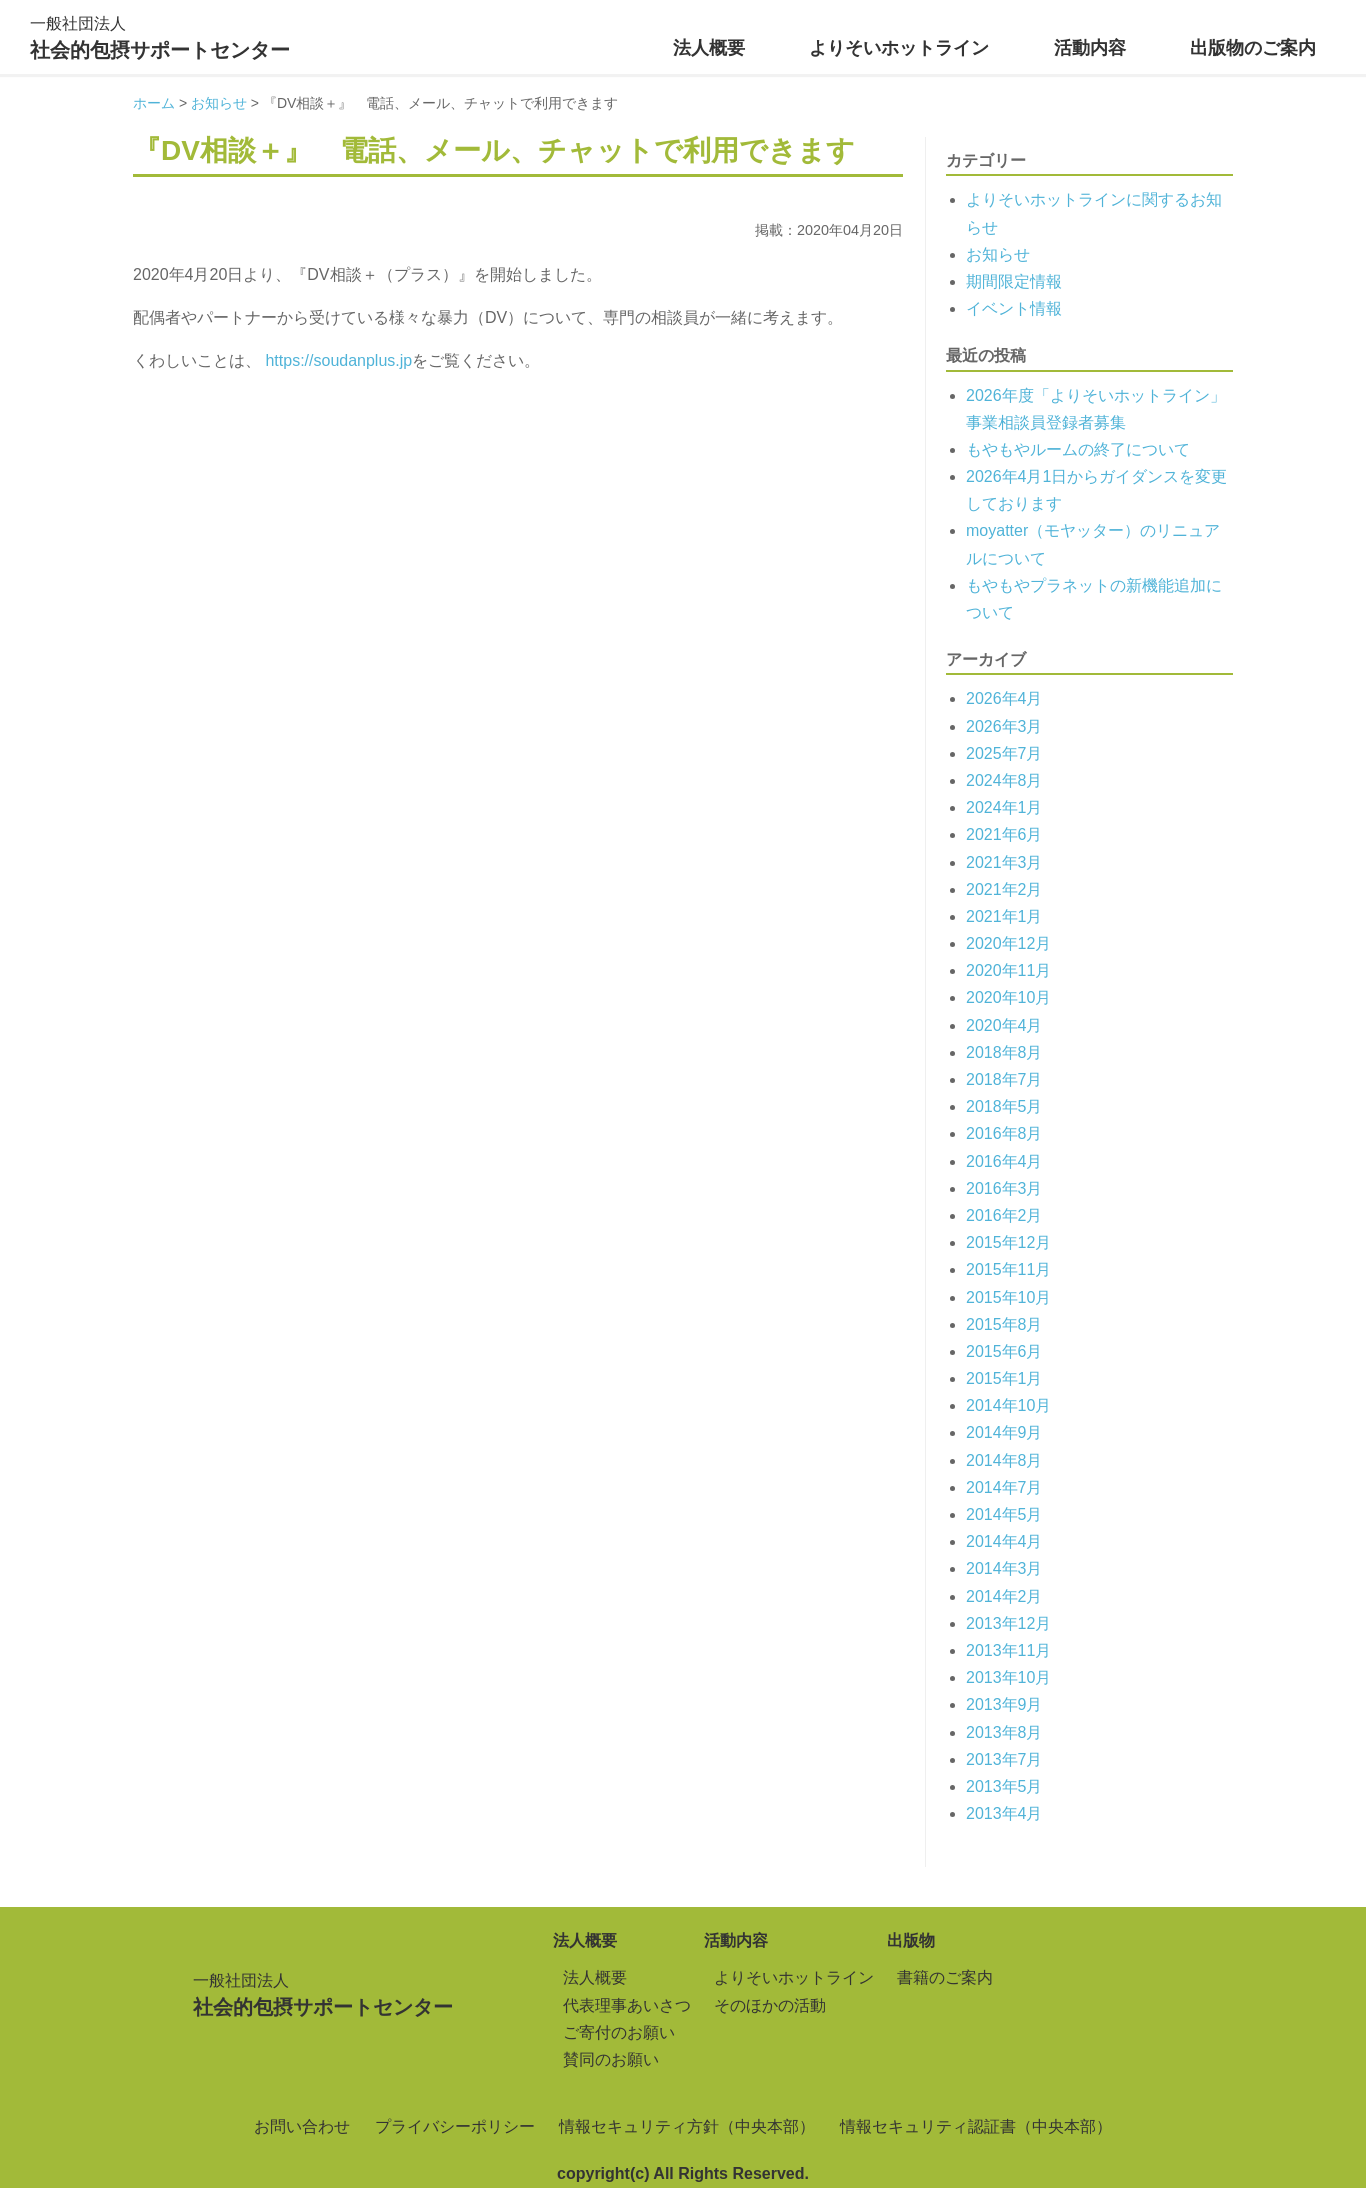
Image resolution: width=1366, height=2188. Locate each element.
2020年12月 (1008, 943)
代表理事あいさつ (627, 2005)
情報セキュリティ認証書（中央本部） (976, 2126)
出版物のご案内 (1253, 48)
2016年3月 (1004, 1188)
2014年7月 (1004, 1487)
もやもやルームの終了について (1078, 449)
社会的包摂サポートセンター (160, 35)
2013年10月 (1008, 1677)
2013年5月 (1004, 1786)
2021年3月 (1004, 862)
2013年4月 (1004, 1813)
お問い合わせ (302, 2126)
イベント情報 (1014, 308)
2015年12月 (1008, 1242)
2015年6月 (1004, 1351)
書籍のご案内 (945, 1977)
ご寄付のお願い (619, 2032)
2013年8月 (1004, 1732)
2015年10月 (1008, 1297)
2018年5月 (1004, 1106)
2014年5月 (1004, 1514)
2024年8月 (1004, 780)
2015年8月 (1004, 1324)
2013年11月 (1008, 1650)
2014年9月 (1004, 1432)
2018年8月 (1004, 1052)
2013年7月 (1004, 1759)
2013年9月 (1004, 1704)
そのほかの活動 (770, 2005)
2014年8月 (1004, 1460)
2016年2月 (1004, 1215)
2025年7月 (1004, 753)
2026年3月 (1004, 726)
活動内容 (1090, 48)
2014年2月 (1004, 1596)
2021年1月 (1004, 916)
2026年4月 (1004, 698)
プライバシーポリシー (455, 2126)
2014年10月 (1008, 1405)
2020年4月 (1004, 1025)
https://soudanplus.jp (338, 360)
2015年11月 (1008, 1269)
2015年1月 (1004, 1378)
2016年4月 (1004, 1161)
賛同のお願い (611, 2059)
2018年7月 (1004, 1079)
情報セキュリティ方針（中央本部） (687, 2126)
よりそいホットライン (899, 48)
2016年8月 (1004, 1133)
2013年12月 (1008, 1623)
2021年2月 (1004, 889)
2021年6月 (1004, 834)
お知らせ (998, 254)
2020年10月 (1008, 997)
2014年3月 (1004, 1568)
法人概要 (709, 48)
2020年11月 (1008, 970)
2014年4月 (1004, 1541)
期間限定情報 (1014, 281)
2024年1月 (1004, 807)
